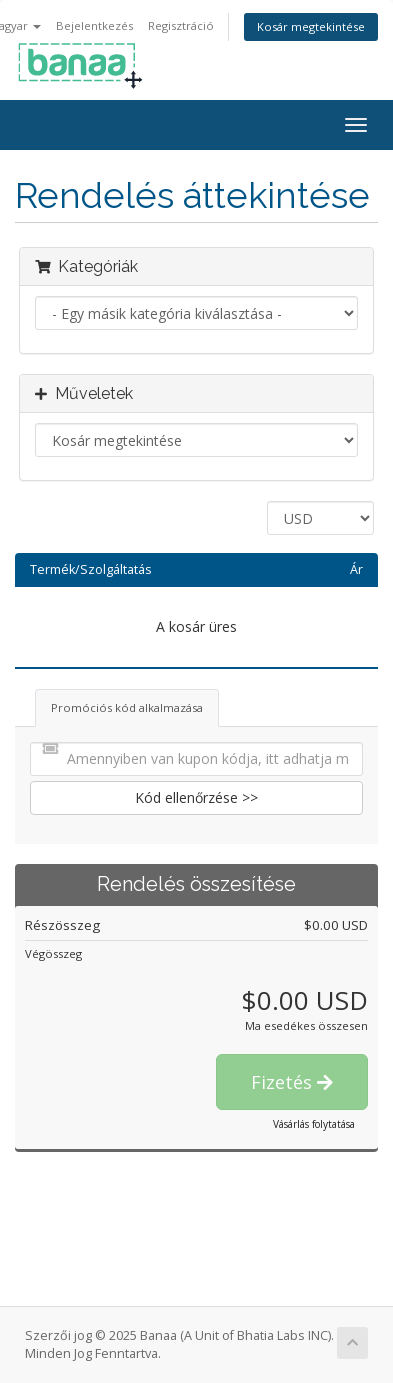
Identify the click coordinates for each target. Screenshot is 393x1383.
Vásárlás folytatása (314, 1124)
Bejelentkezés (94, 25)
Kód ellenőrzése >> (196, 797)
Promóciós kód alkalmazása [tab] (127, 707)
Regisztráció (181, 25)
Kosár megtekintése (311, 26)
